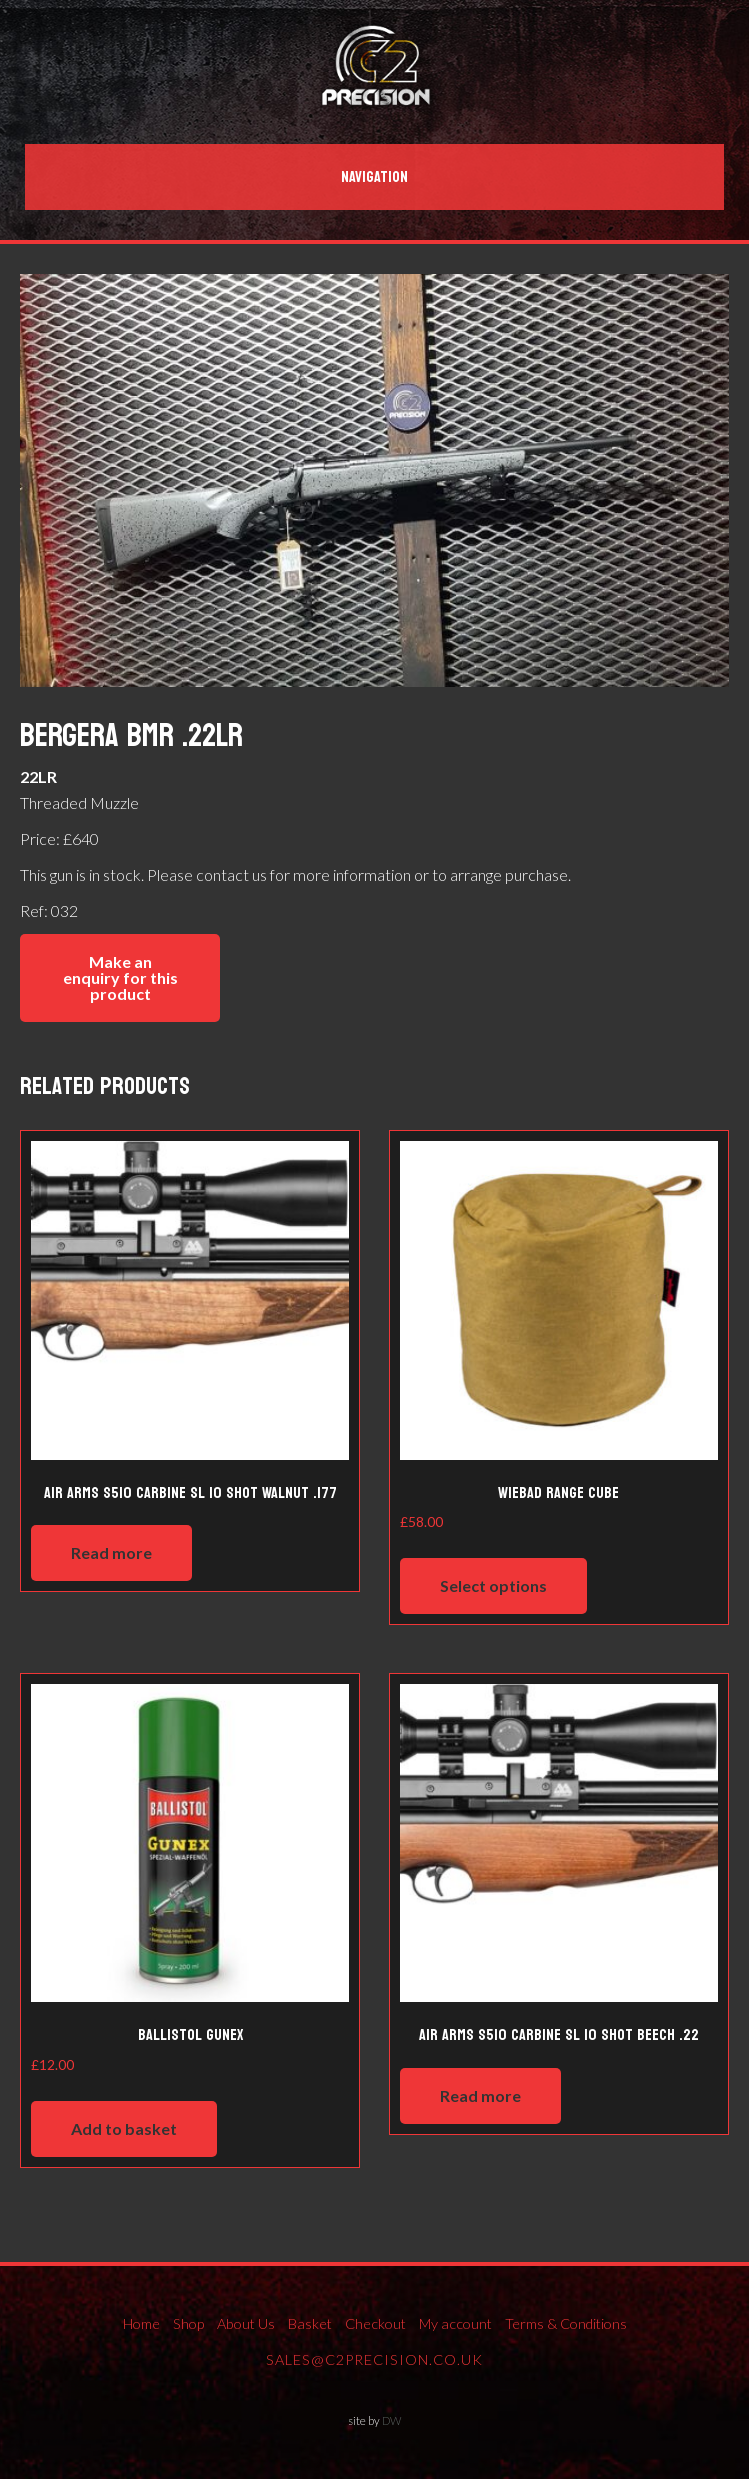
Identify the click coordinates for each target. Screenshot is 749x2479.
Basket (310, 2323)
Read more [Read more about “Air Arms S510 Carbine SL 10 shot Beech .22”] (480, 2095)
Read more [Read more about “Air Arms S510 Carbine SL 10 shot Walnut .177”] (111, 1552)
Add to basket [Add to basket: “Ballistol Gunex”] (124, 2128)
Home (141, 2323)
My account (455, 2323)
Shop (188, 2323)
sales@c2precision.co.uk (374, 2359)
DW (391, 2420)
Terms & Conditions (566, 2323)
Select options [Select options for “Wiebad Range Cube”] (493, 1585)
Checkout (375, 2323)
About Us (246, 2323)
